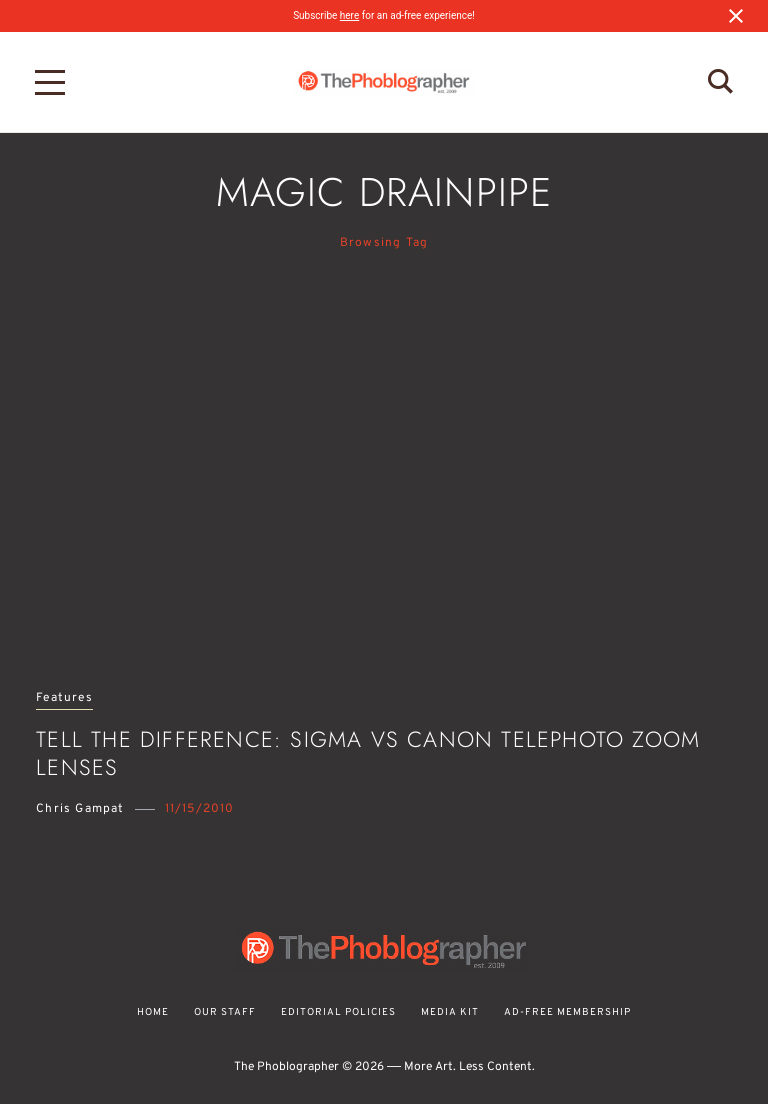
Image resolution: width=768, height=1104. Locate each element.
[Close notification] (736, 16)
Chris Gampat (80, 809)
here (349, 15)
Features (64, 698)
